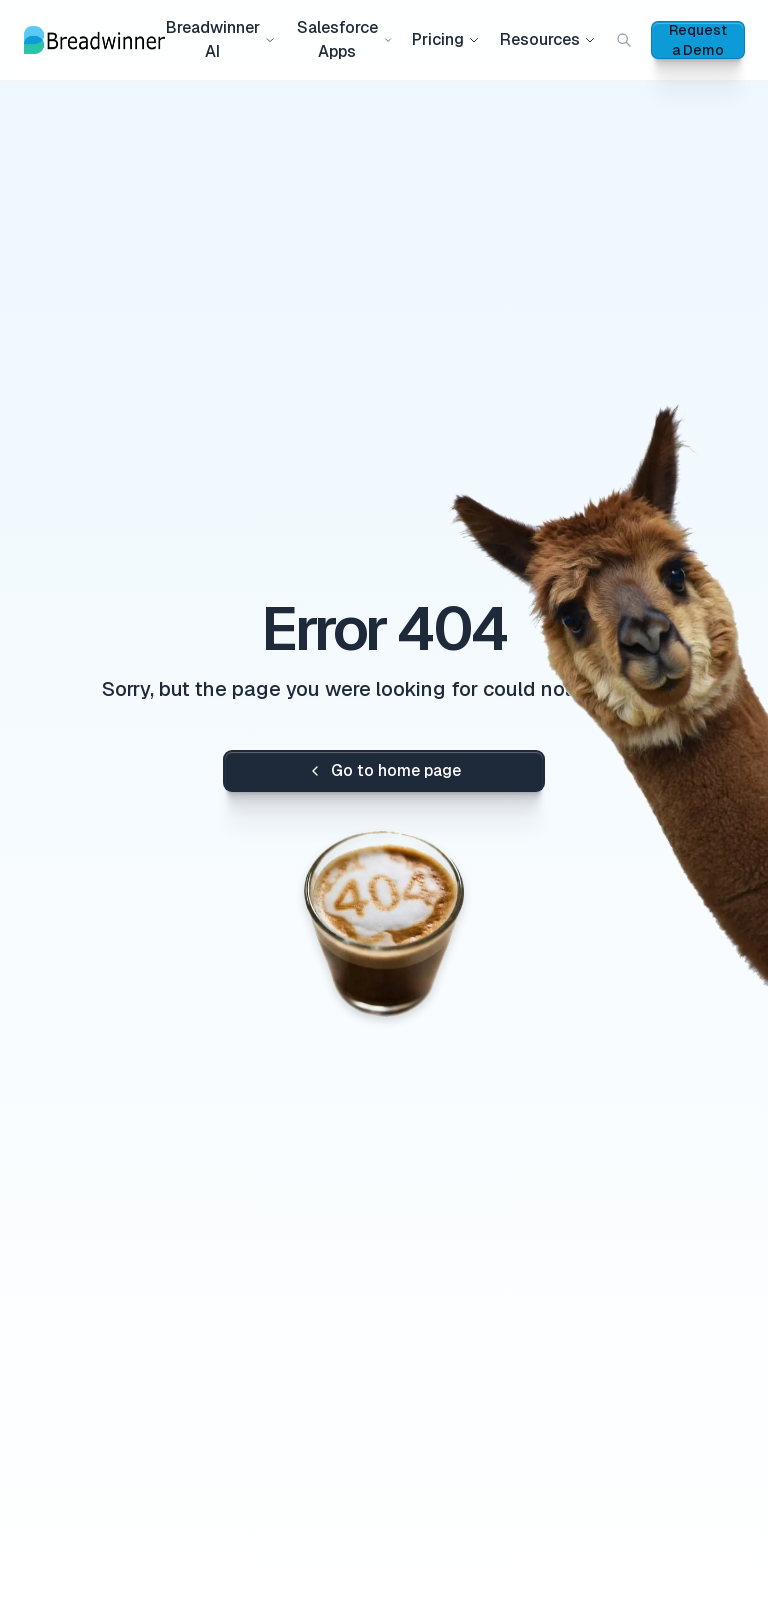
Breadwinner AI (220, 39)
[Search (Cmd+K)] (624, 40)
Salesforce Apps (344, 39)
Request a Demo (698, 40)
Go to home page (384, 770)
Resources (548, 39)
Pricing (446, 39)
